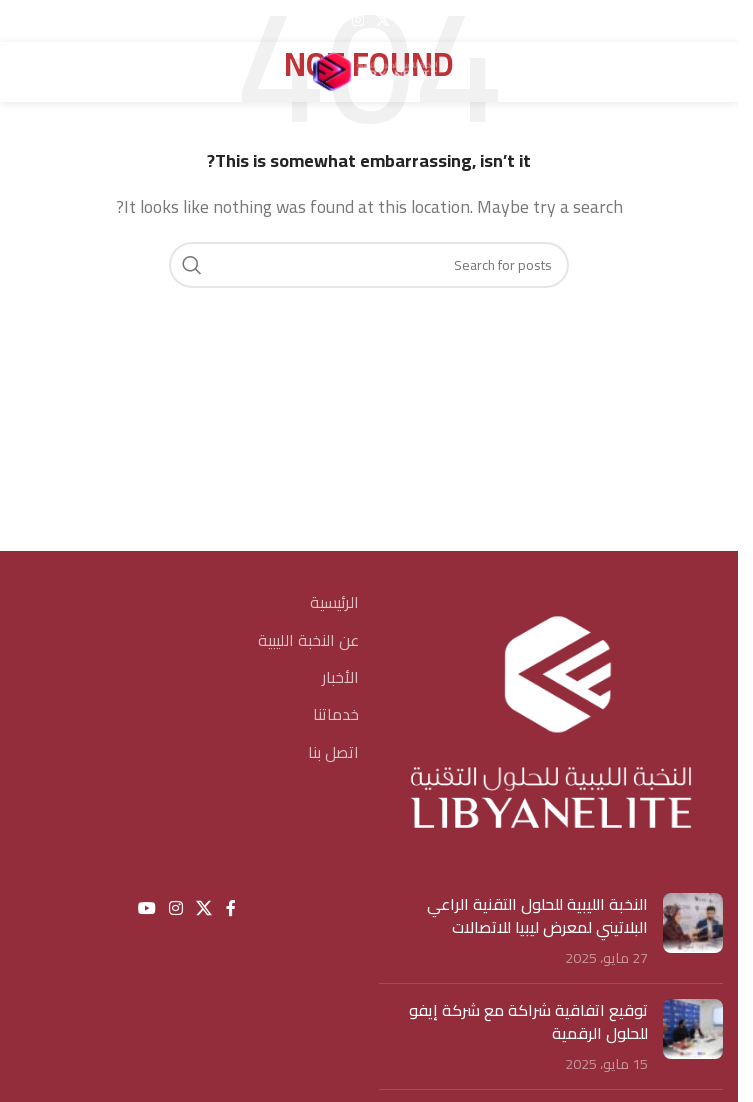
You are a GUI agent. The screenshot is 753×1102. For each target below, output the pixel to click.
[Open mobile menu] (713, 72)
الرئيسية (334, 602)
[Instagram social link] (358, 20)
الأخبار (340, 677)
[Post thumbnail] (693, 930)
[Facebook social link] (408, 20)
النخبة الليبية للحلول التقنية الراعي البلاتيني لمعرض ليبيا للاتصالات (537, 915)
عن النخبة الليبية (308, 640)
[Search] (25, 72)
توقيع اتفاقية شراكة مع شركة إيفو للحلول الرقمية (528, 1021)
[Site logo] (369, 70)
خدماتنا (336, 714)
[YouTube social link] (332, 20)
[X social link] (383, 20)
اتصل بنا (333, 752)
